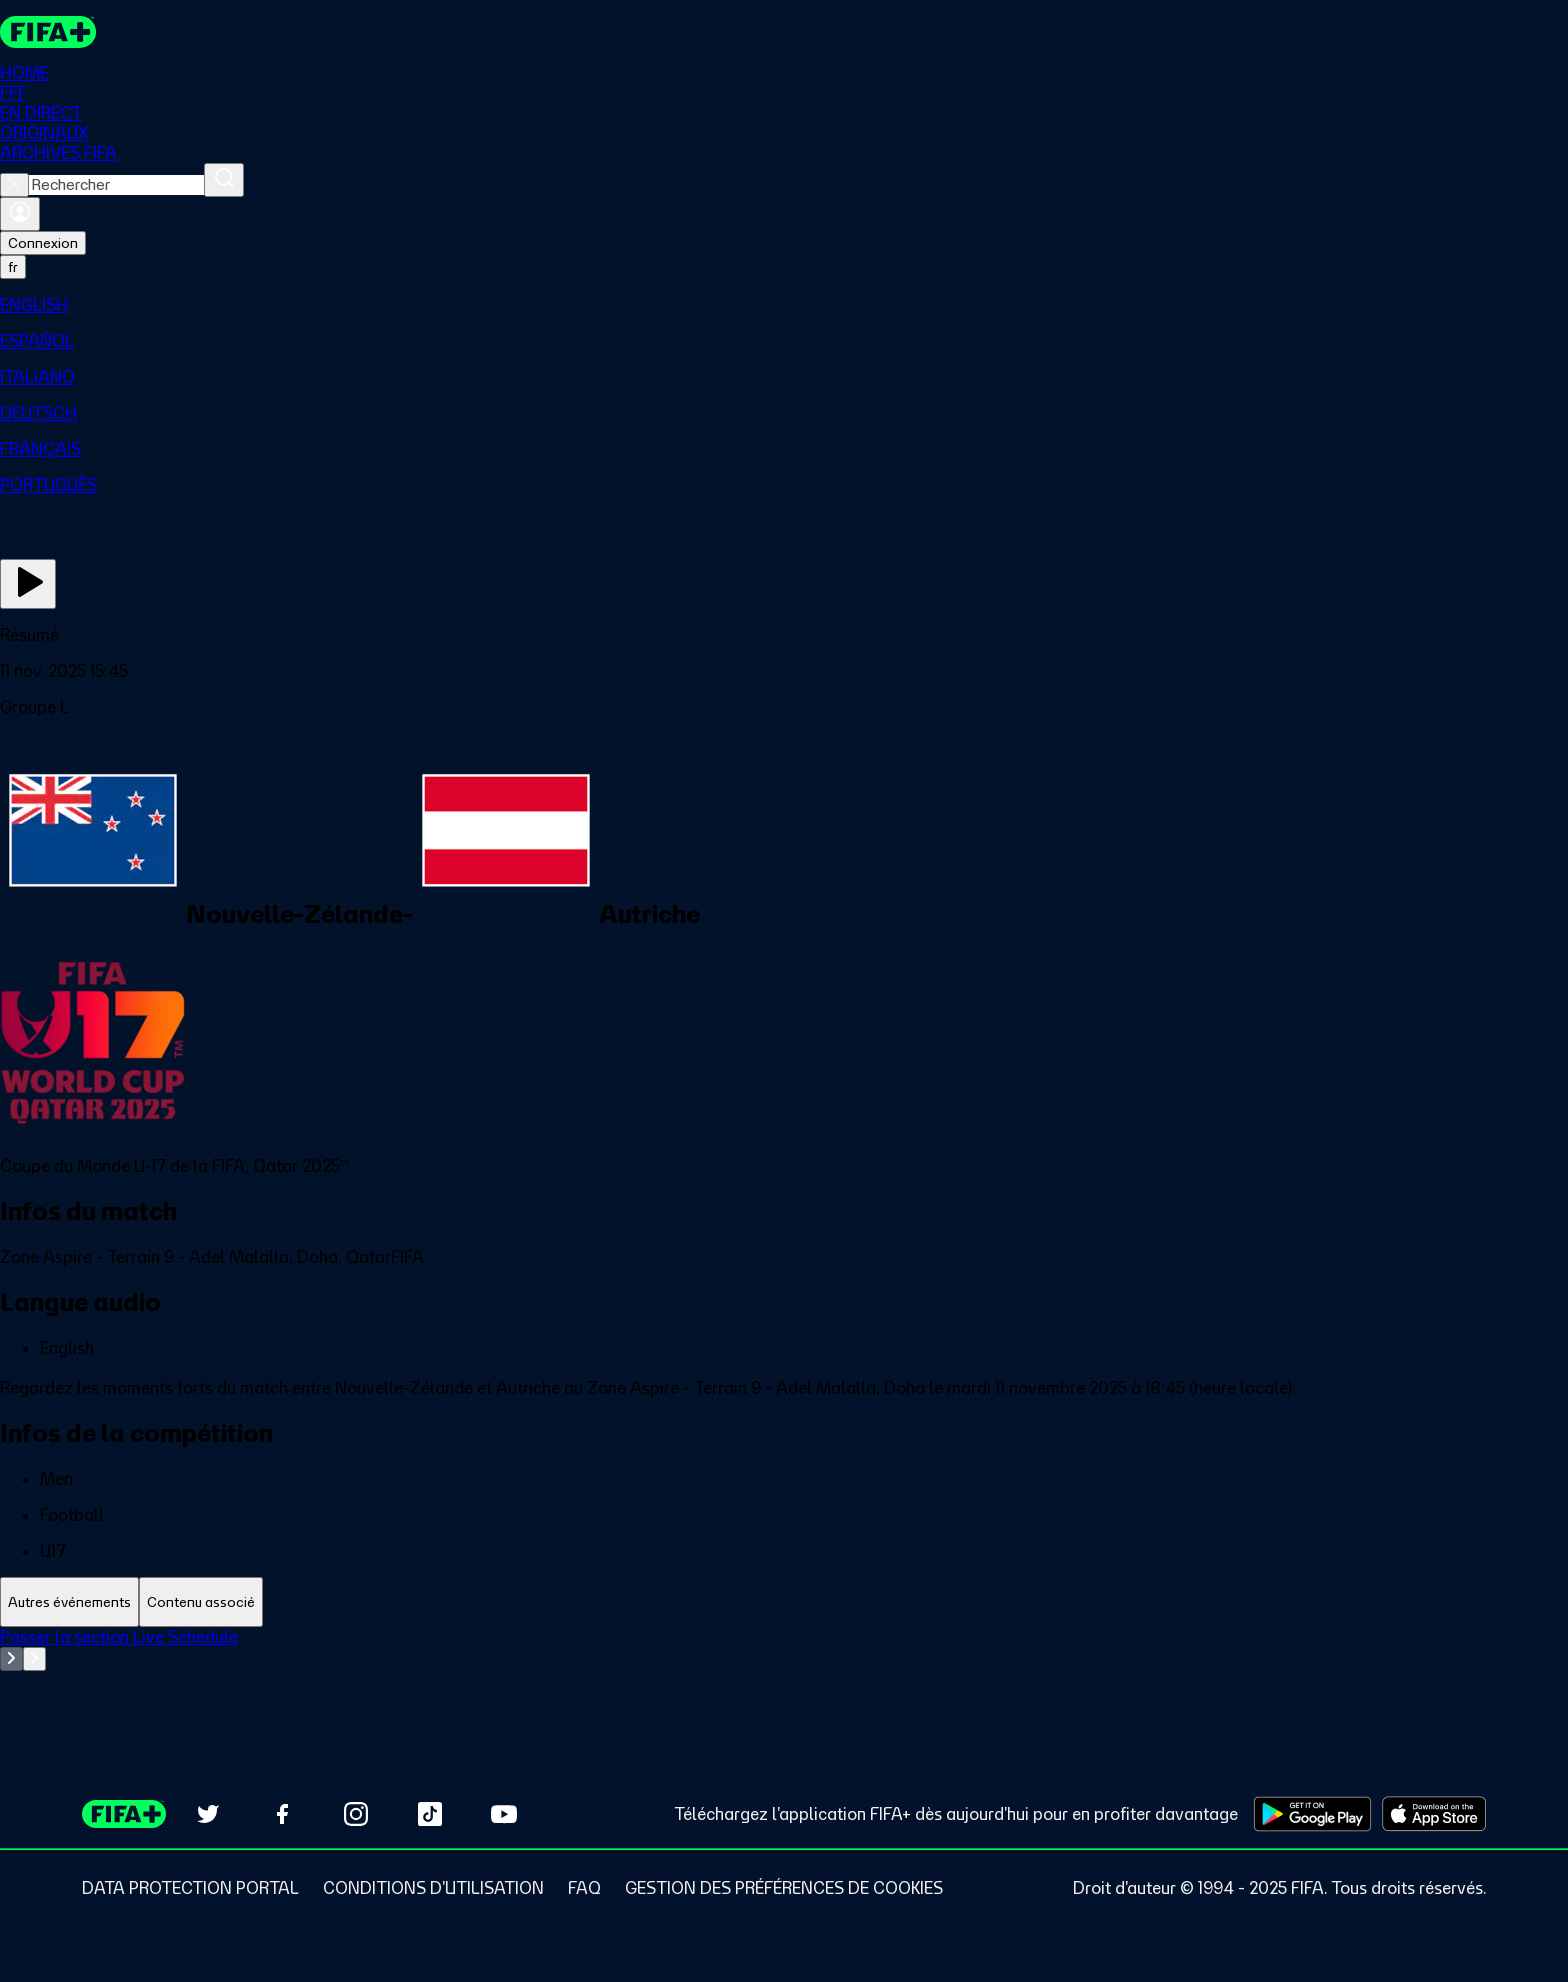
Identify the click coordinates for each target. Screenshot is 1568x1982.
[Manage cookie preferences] (784, 1888)
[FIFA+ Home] (48, 32)
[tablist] (784, 1602)
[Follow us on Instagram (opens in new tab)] (356, 1814)
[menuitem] (784, 306)
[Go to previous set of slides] (11, 1660)
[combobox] (116, 186)
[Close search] (14, 186)
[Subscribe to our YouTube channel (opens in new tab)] (504, 1814)
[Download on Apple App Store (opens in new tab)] (1434, 1814)
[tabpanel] (784, 1678)
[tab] (69, 1602)
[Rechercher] (224, 181)
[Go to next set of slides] (34, 1660)
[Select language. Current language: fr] (13, 268)
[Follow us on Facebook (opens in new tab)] (282, 1814)
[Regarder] (28, 585)
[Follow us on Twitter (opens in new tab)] (208, 1814)
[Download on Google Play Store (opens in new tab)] (1312, 1814)
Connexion (43, 244)
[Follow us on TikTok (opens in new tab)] (430, 1814)
